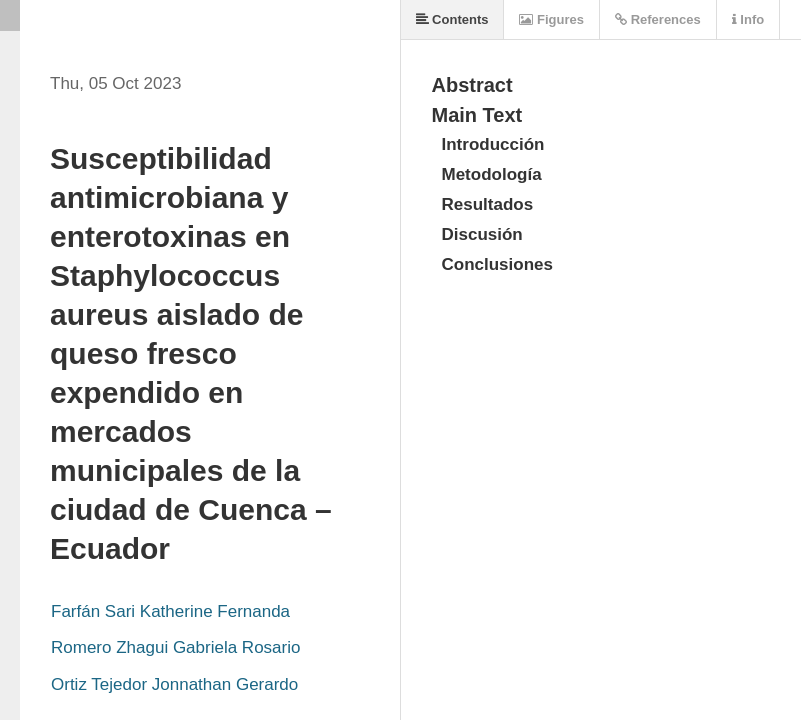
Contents (452, 19)
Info (748, 19)
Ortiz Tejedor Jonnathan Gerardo (174, 684)
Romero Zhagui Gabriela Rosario (175, 647)
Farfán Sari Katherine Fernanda (170, 611)
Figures (551, 19)
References (658, 19)
